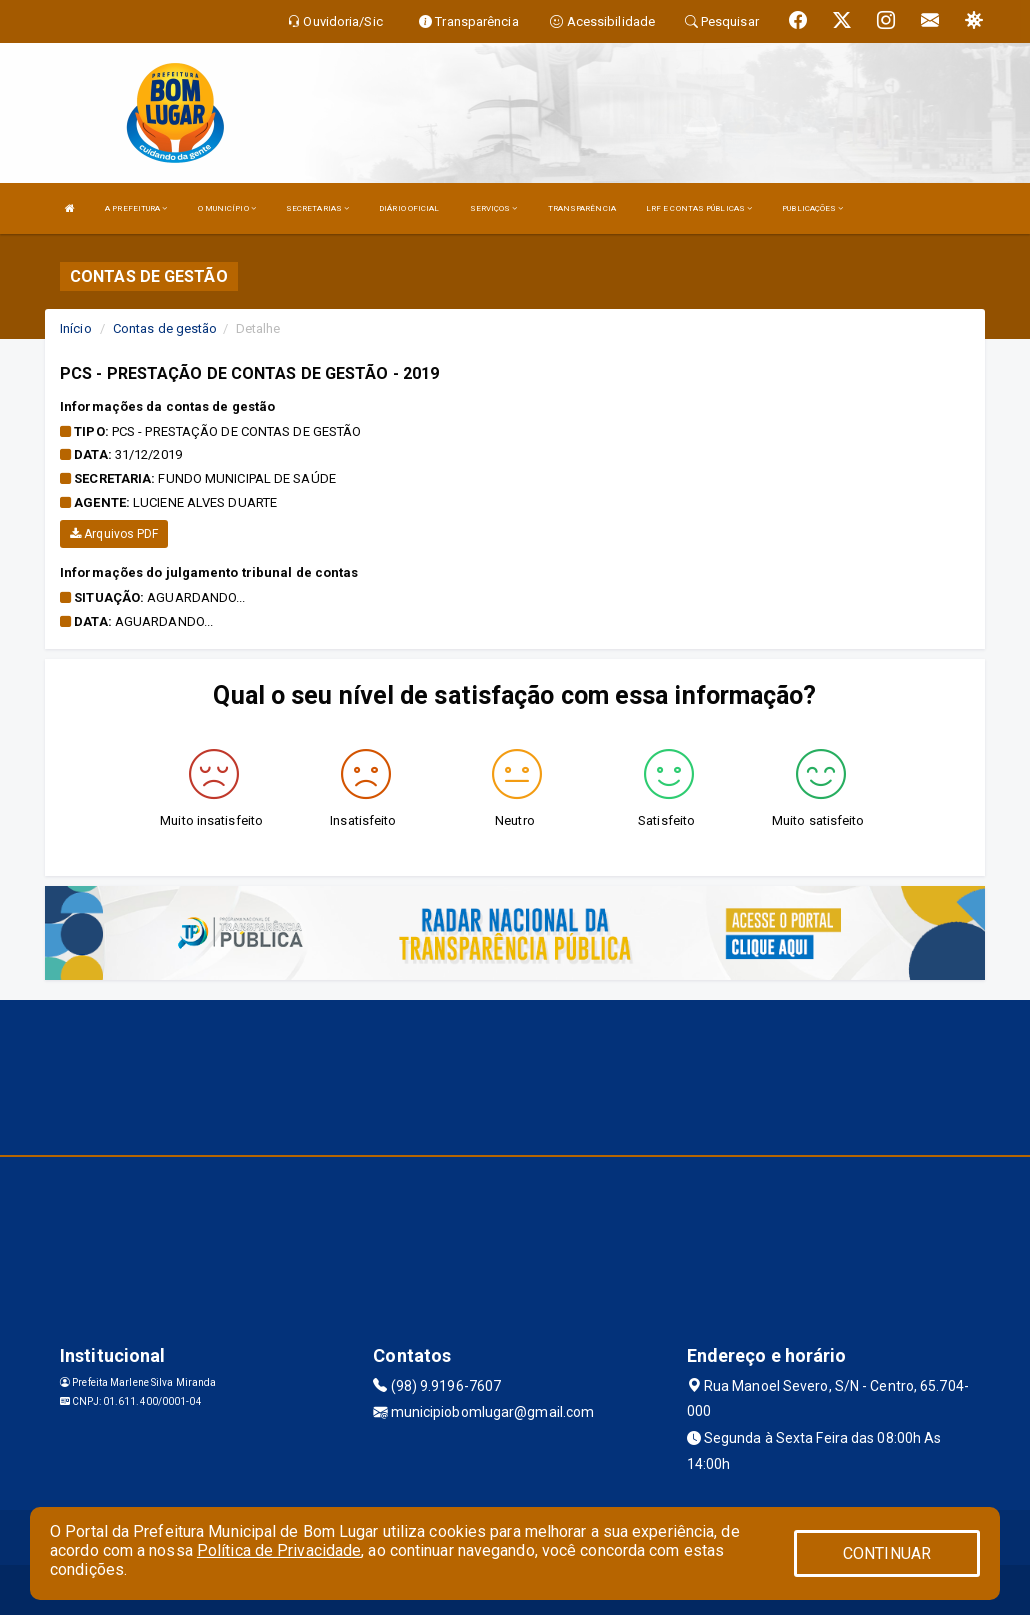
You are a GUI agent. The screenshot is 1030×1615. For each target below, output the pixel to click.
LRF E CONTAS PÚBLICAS (699, 208)
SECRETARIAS (317, 208)
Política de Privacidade (279, 1550)
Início (76, 328)
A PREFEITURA (136, 208)
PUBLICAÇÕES (812, 208)
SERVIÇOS (494, 208)
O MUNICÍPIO (227, 208)
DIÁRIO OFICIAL (409, 208)
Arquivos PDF (114, 534)
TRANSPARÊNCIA (582, 208)
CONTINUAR (887, 1553)
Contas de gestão (165, 328)
